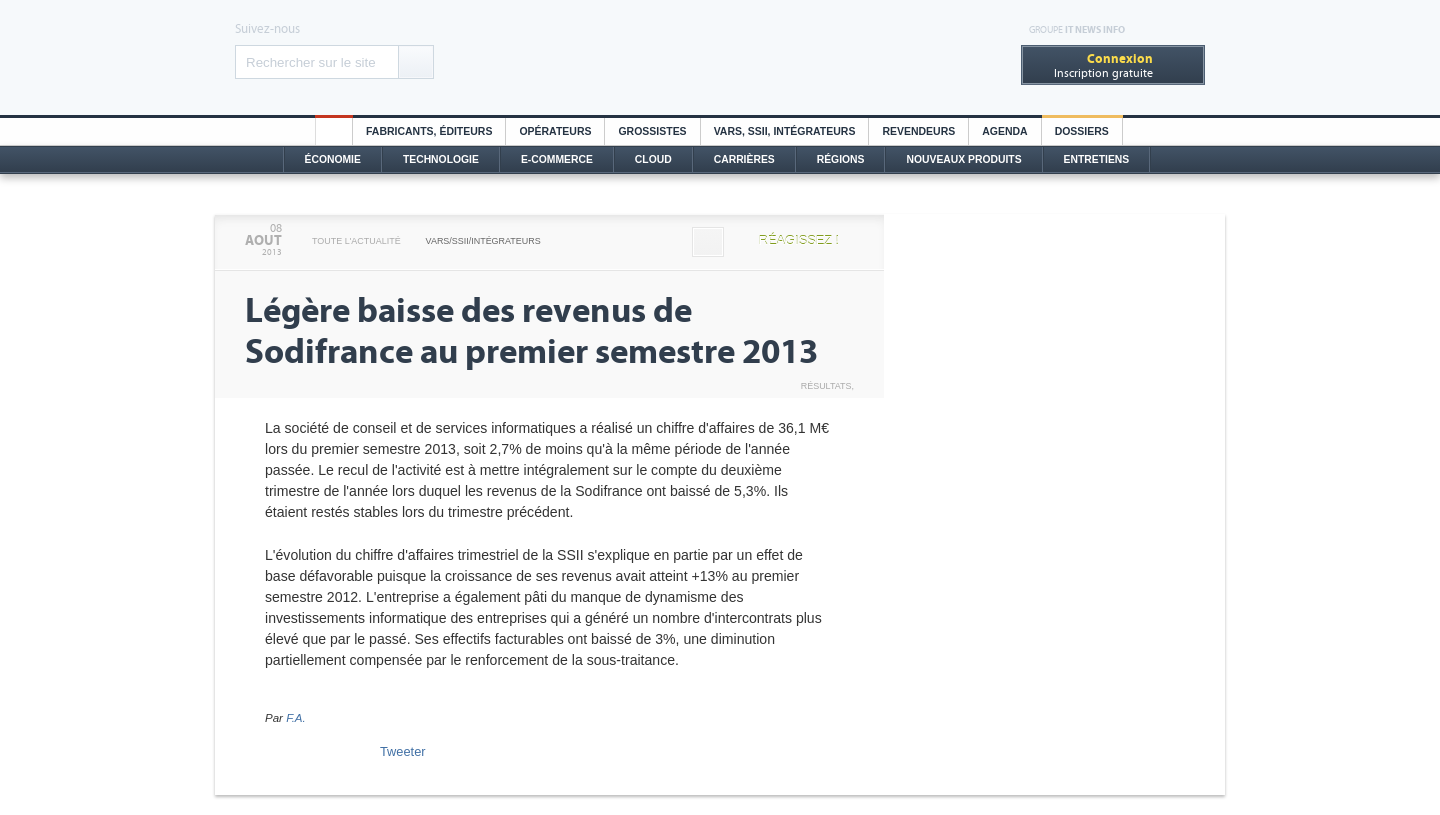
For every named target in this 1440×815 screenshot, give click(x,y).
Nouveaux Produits (963, 159)
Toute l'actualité (356, 241)
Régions (841, 159)
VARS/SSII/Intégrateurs (483, 241)
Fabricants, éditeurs (429, 131)
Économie (333, 159)
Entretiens (1097, 159)
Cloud (653, 159)
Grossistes (652, 131)
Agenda (1004, 131)
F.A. (296, 718)
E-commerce (557, 159)
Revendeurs (918, 131)
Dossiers (1082, 131)
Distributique (720, 57)
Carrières (744, 159)
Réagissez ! (799, 240)
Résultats (826, 386)
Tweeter (403, 751)
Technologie (441, 159)
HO (334, 131)
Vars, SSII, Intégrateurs (785, 131)
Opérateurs (555, 131)
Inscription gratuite (1103, 65)
